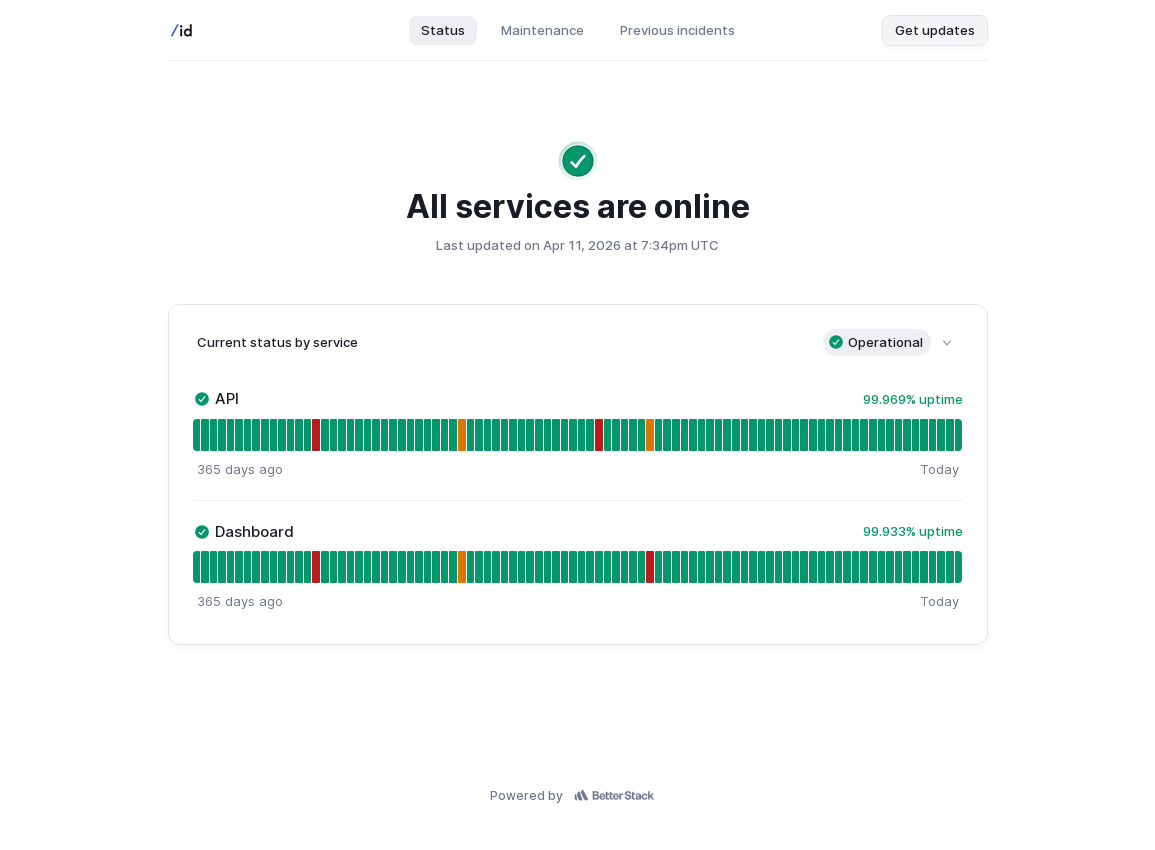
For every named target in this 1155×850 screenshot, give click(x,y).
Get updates (935, 30)
